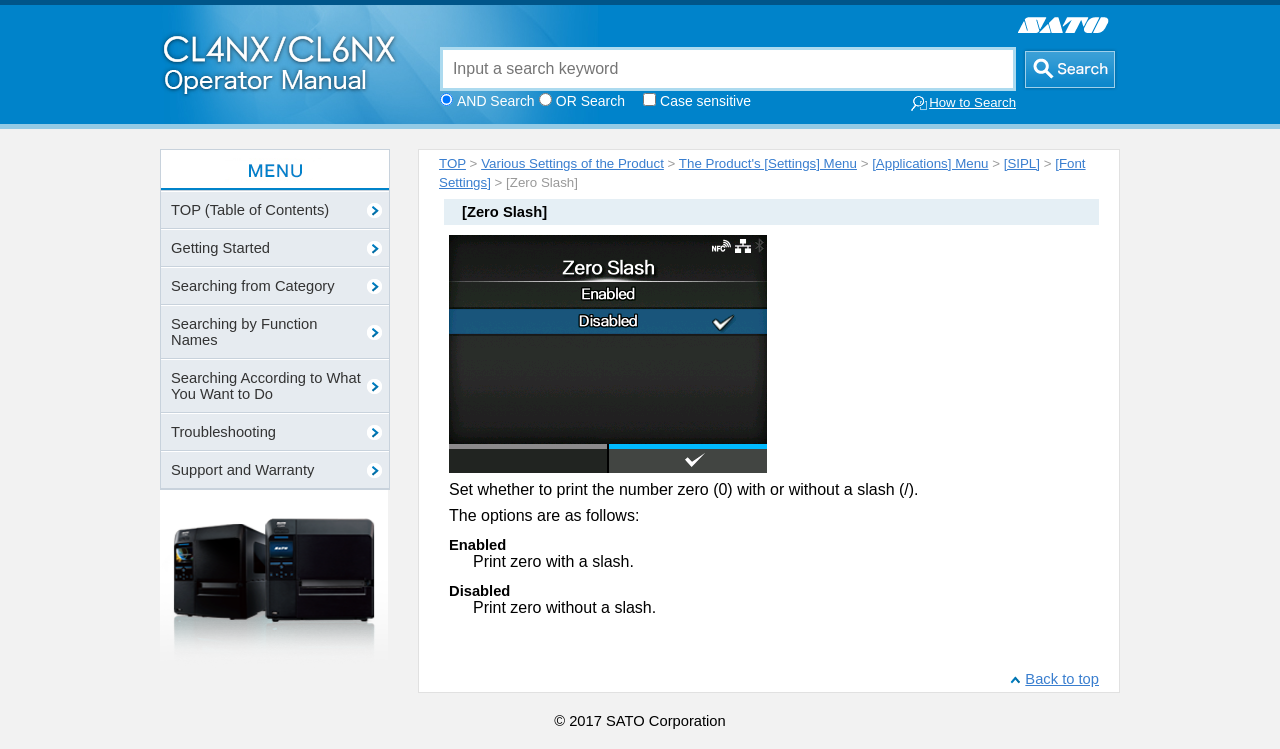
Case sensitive (705, 101)
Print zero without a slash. (564, 607)
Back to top (1062, 679)
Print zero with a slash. (553, 561)
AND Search (496, 101)
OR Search (590, 101)
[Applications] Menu (930, 163)
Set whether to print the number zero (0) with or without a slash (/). (684, 489)
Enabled (477, 545)
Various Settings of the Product (572, 163)
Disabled (479, 591)
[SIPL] (1022, 163)
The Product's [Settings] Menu (768, 163)
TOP (452, 163)
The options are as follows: (544, 515)
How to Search (963, 103)
